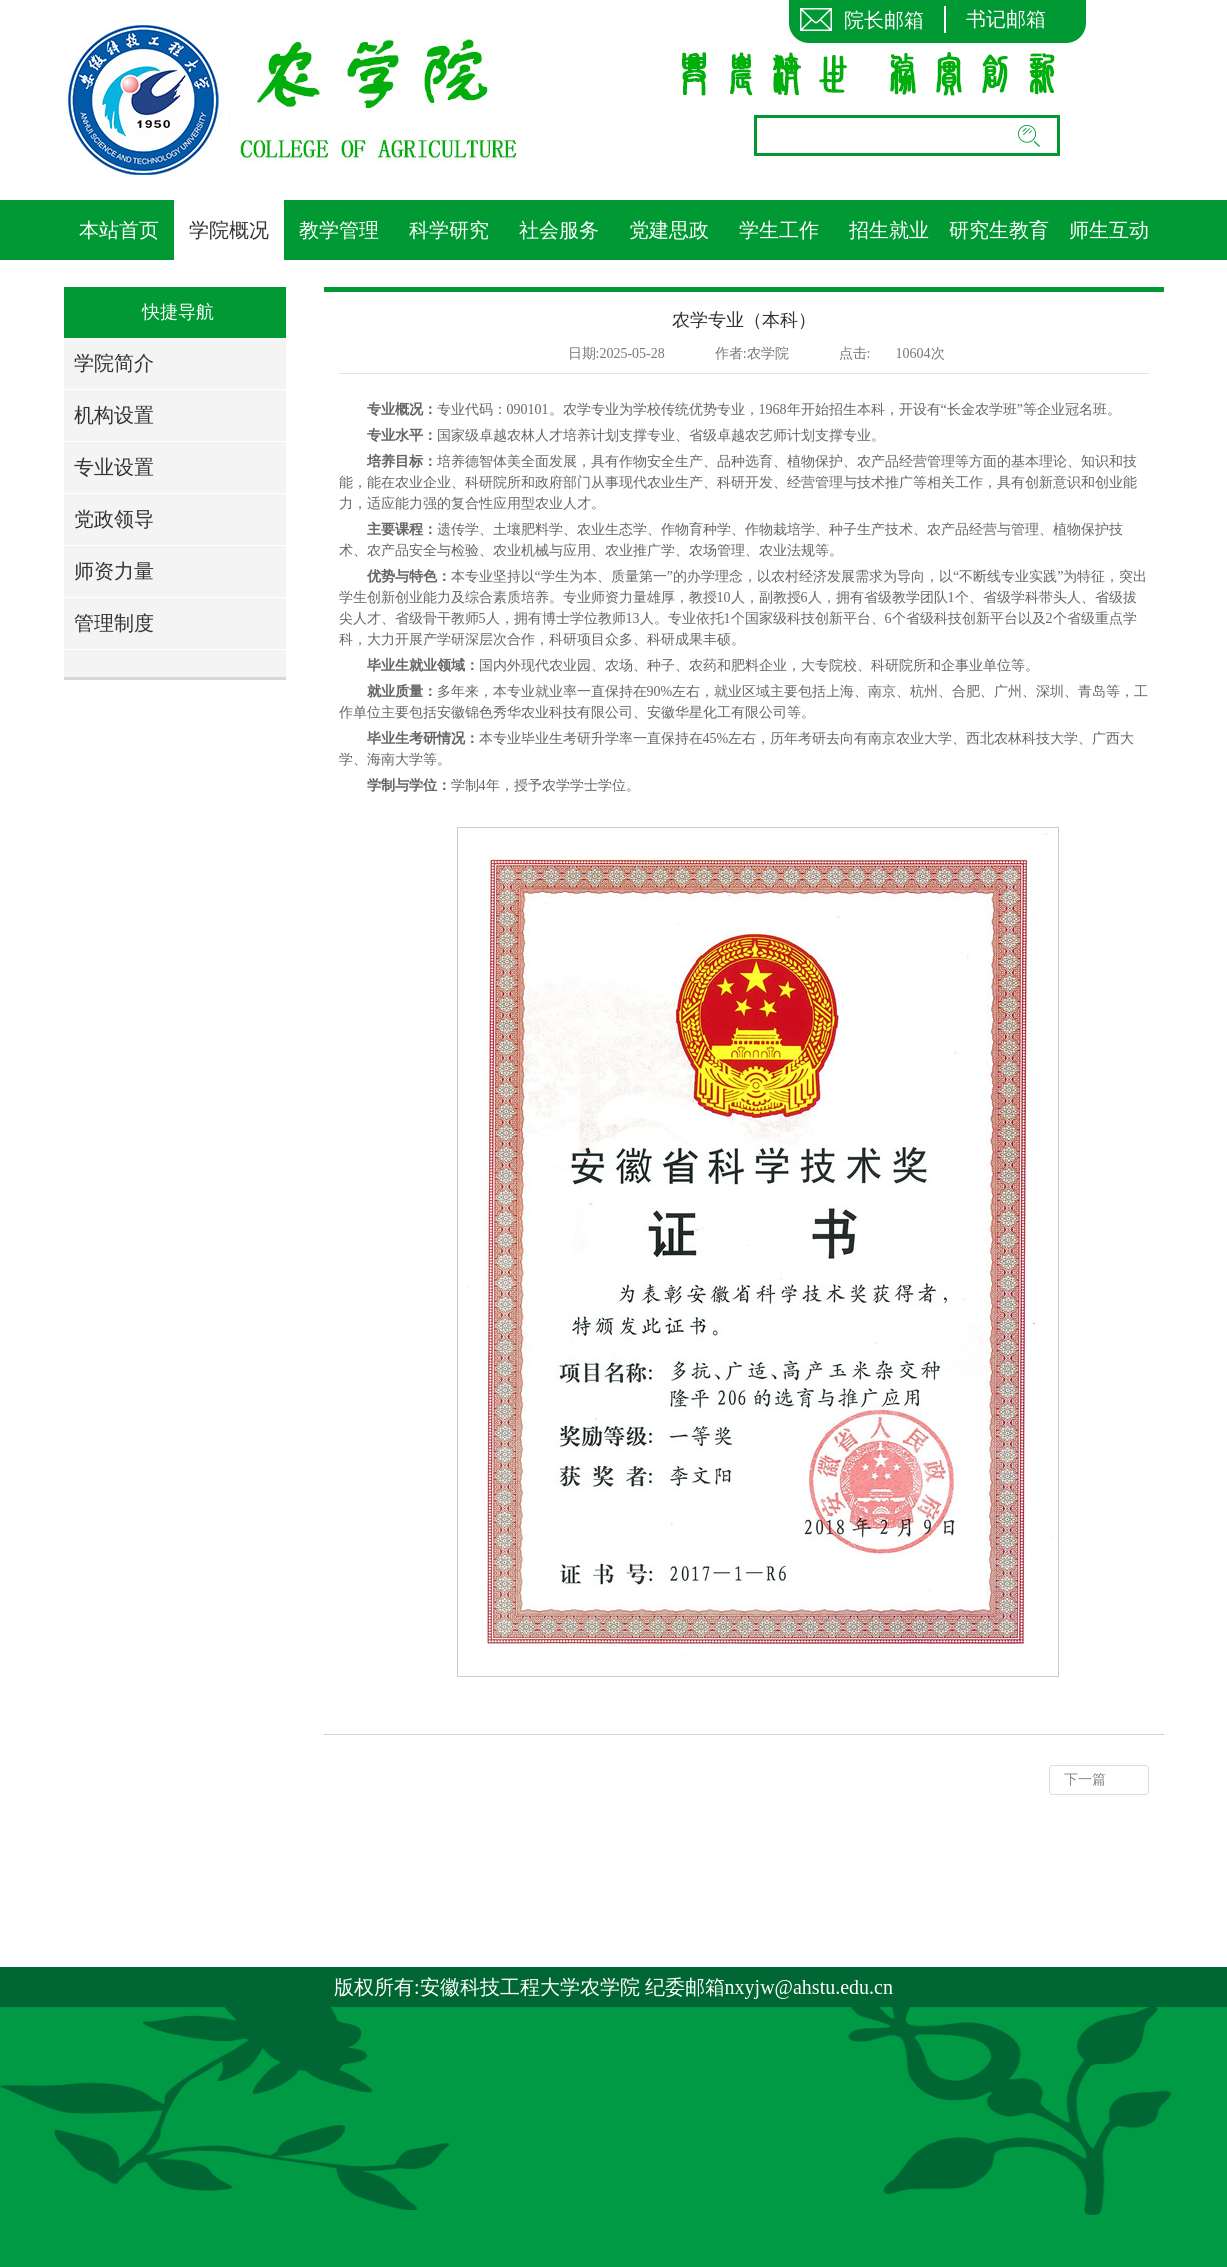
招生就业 (889, 230)
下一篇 (1085, 1779)
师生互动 (1109, 230)
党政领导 (114, 519)
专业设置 (114, 467)
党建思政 (669, 230)
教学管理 (339, 230)
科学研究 (449, 230)
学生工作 (779, 230)
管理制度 (114, 623)
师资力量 (114, 571)
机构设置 (114, 415)
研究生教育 (999, 230)
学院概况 (229, 230)
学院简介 (114, 363)
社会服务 (559, 230)
